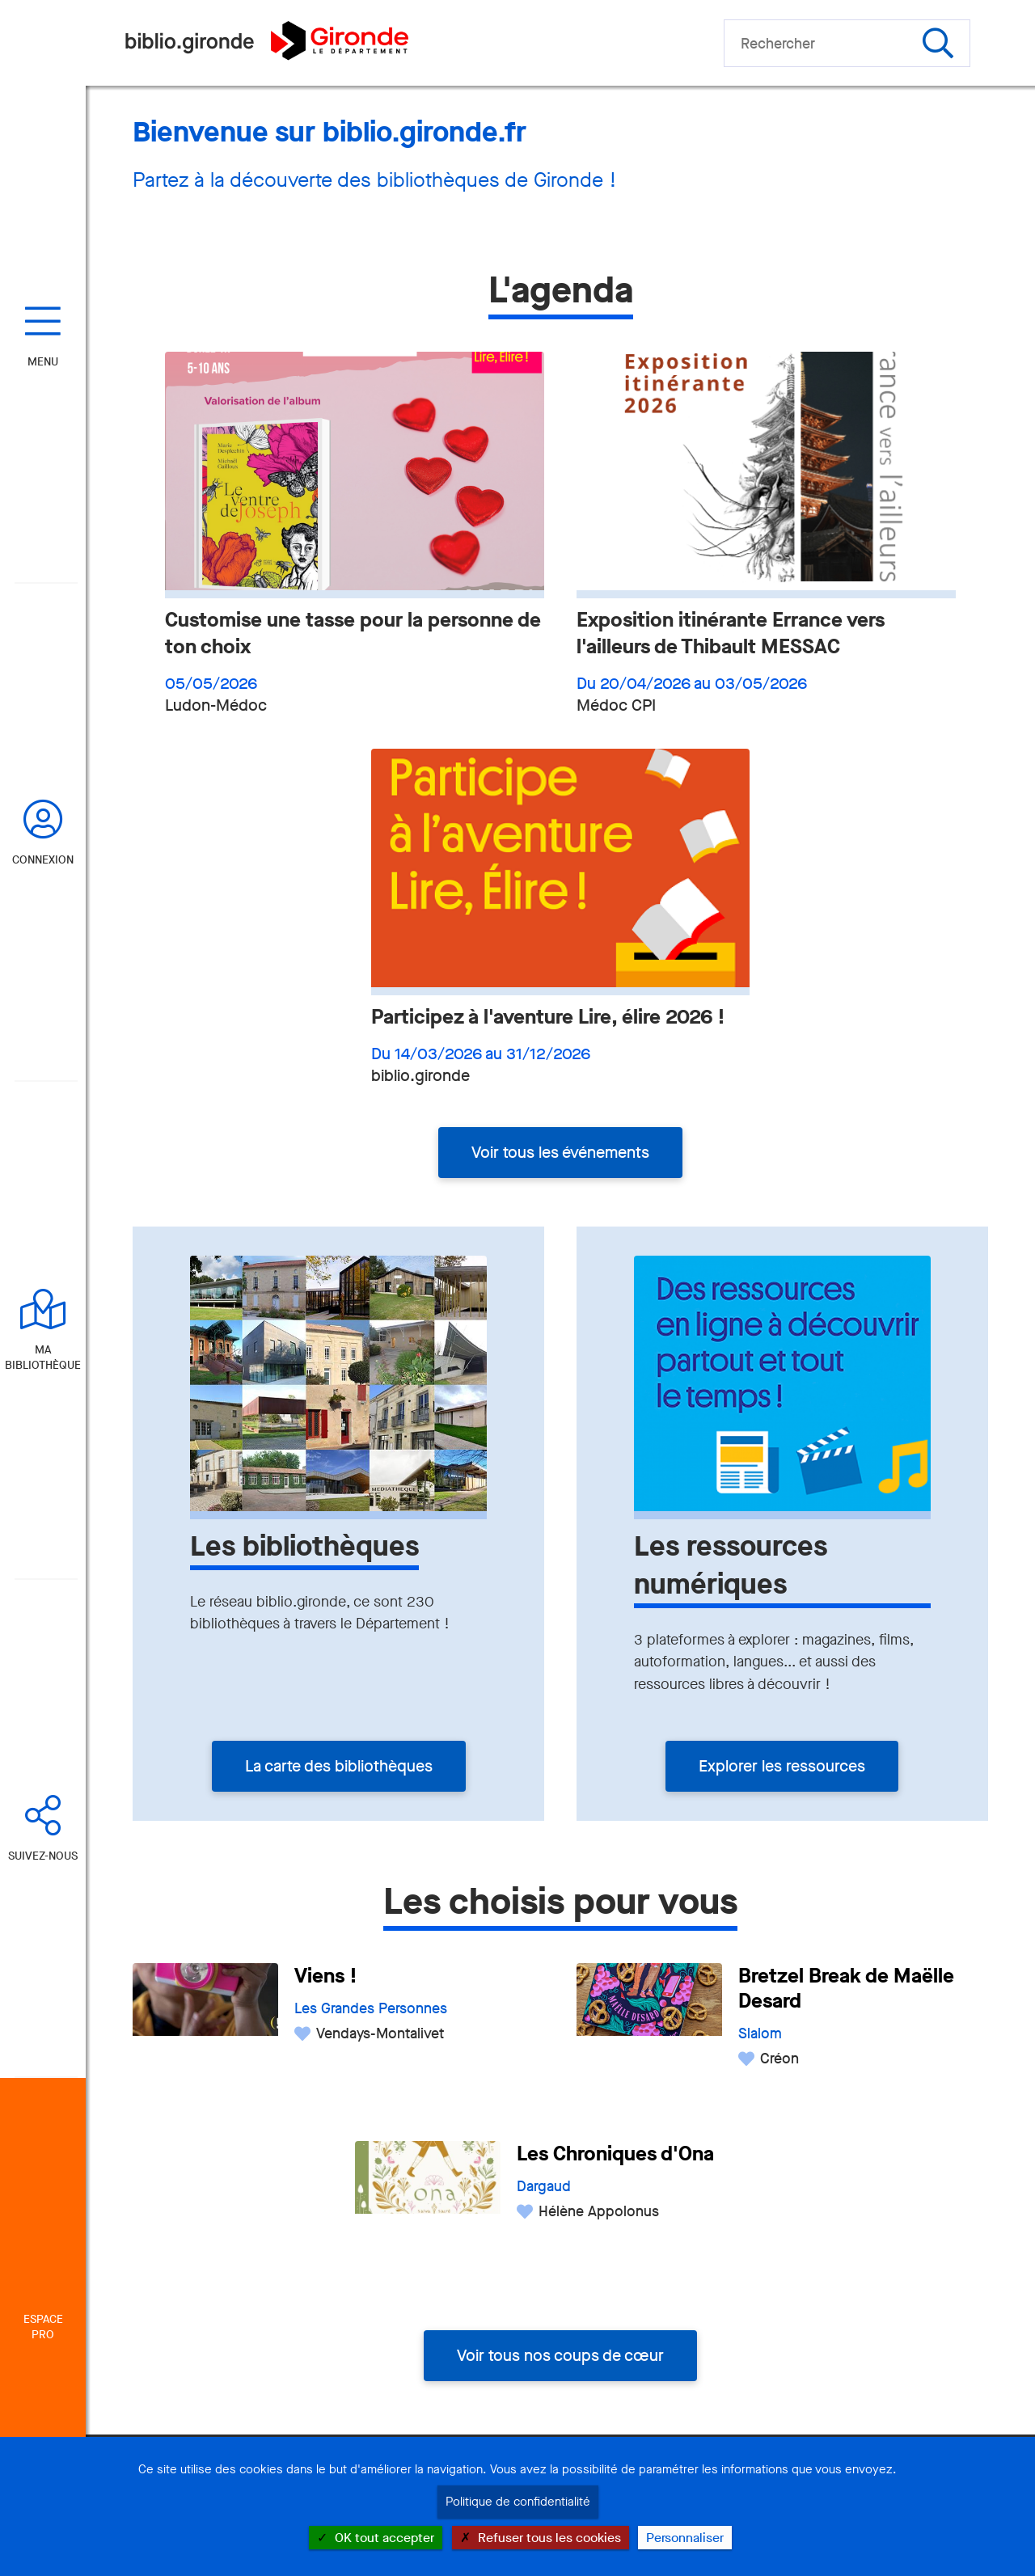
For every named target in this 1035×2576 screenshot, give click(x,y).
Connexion (43, 860)
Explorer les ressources (782, 1766)
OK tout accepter (375, 2537)
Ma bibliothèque (43, 1357)
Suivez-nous (43, 1856)
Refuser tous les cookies (540, 2537)
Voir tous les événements (560, 1152)
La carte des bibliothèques (339, 1766)
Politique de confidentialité (518, 2502)
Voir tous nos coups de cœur (560, 2356)
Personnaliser (685, 2537)
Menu (42, 362)
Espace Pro (43, 2327)
